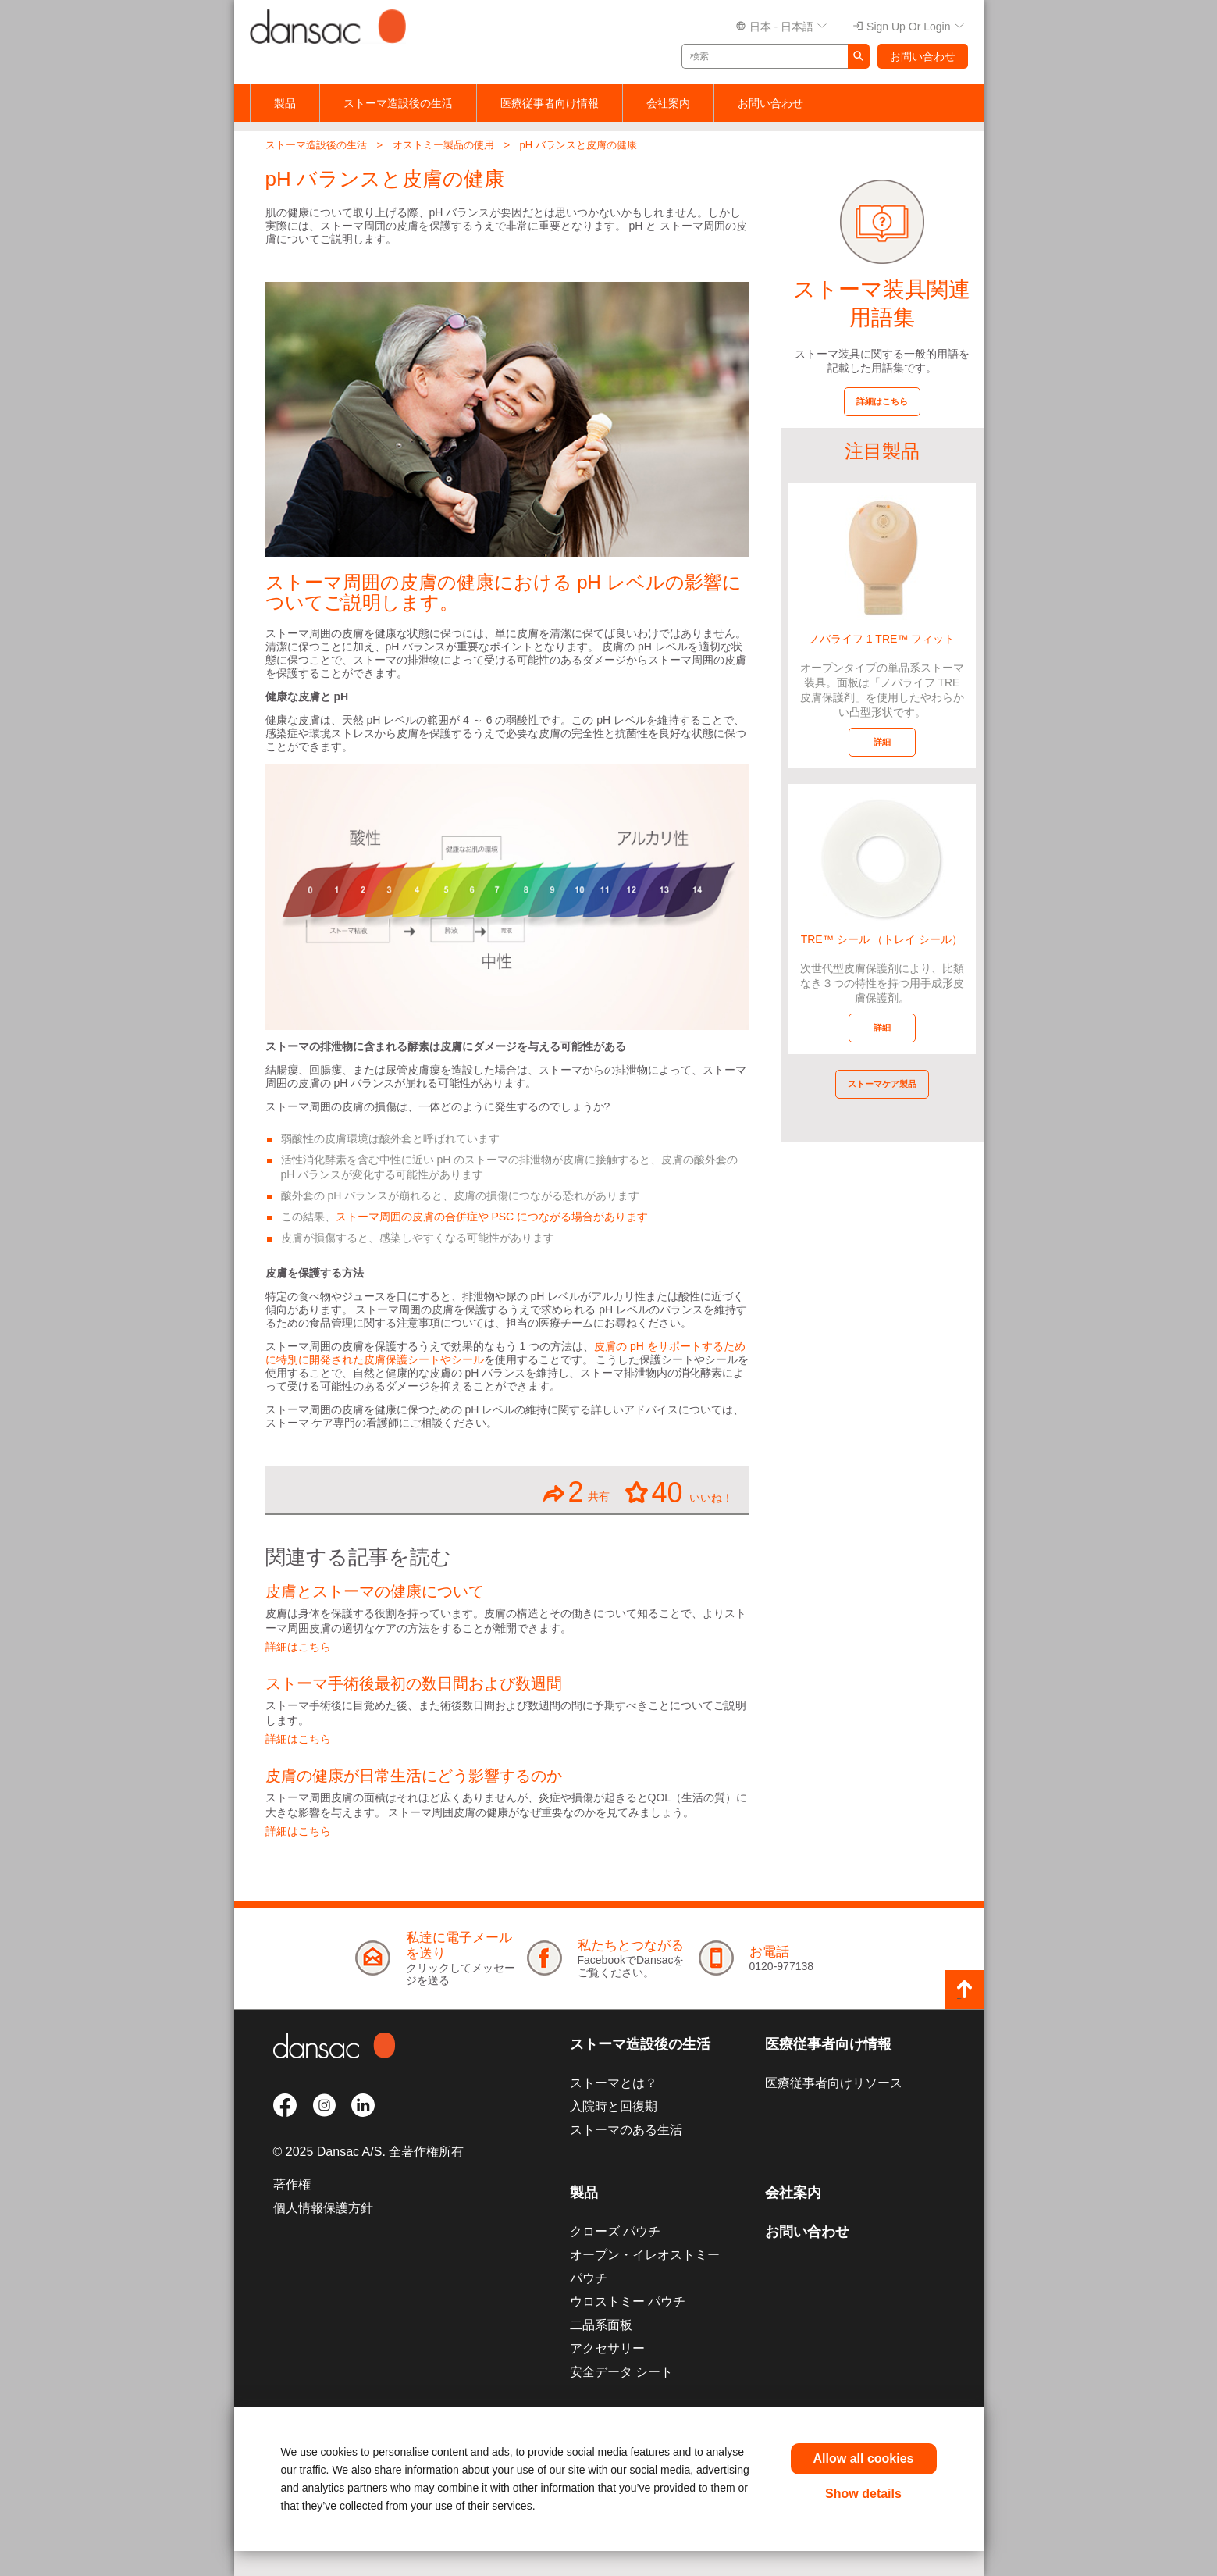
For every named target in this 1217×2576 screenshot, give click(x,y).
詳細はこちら (298, 1647)
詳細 (882, 741)
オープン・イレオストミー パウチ (645, 2266)
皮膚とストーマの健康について (374, 1591)
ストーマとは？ (613, 2083)
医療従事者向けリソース (833, 2083)
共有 (576, 1492)
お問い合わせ (922, 56)
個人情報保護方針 (323, 2207)
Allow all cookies (863, 2458)
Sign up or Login (908, 27)
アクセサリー (607, 2348)
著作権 (292, 2184)
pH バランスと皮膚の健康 (578, 145)
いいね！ (679, 1492)
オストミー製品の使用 (443, 145)
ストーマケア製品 (882, 1083)
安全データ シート (621, 2371)
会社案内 (668, 103)
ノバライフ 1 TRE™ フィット (882, 638)
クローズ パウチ (615, 2231)
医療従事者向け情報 (549, 103)
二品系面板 (601, 2325)
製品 (285, 103)
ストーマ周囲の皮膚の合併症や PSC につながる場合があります (492, 1216)
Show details (863, 2493)
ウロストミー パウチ (627, 2301)
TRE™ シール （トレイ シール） (882, 939)
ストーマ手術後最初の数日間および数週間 (413, 1683)
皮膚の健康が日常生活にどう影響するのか (413, 1775)
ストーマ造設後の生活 (398, 103)
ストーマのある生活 (626, 2129)
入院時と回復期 (613, 2106)
